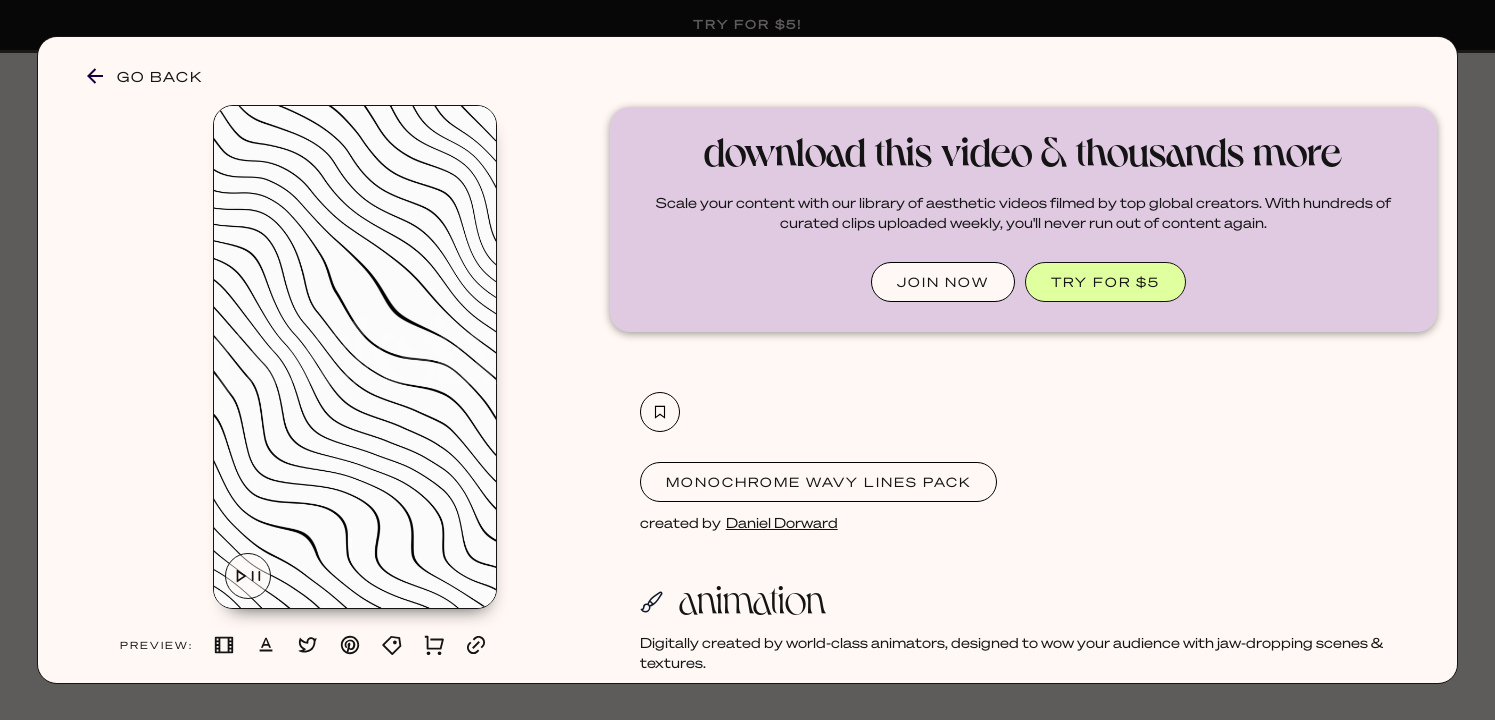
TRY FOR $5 (1105, 281)
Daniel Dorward (782, 522)
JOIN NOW (943, 281)
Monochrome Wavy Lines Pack (818, 481)
